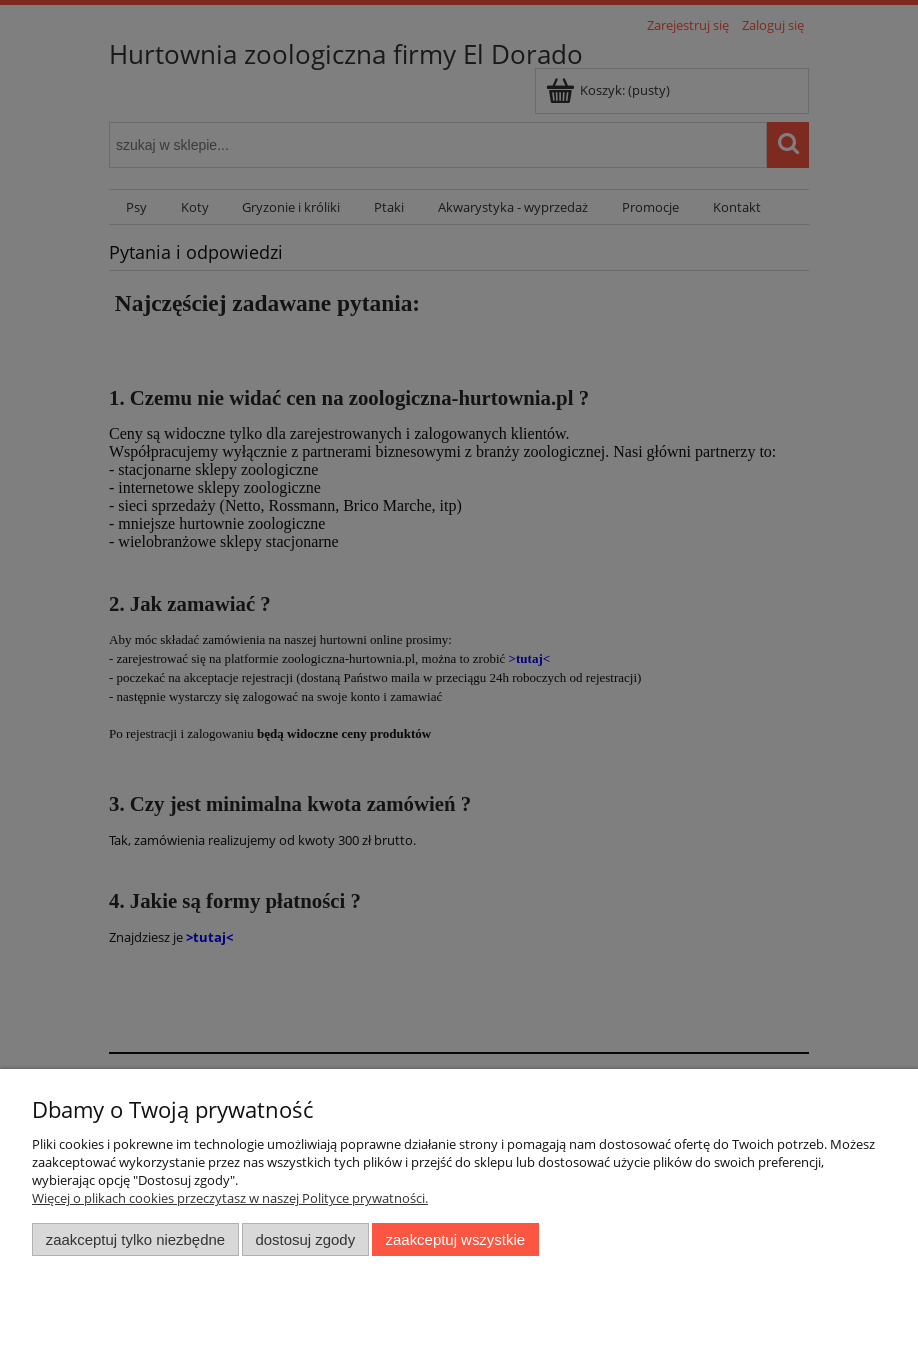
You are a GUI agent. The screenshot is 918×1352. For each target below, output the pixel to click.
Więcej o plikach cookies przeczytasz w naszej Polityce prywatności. (230, 1198)
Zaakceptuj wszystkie (455, 1239)
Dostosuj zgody (305, 1239)
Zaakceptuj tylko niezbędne (135, 1239)
